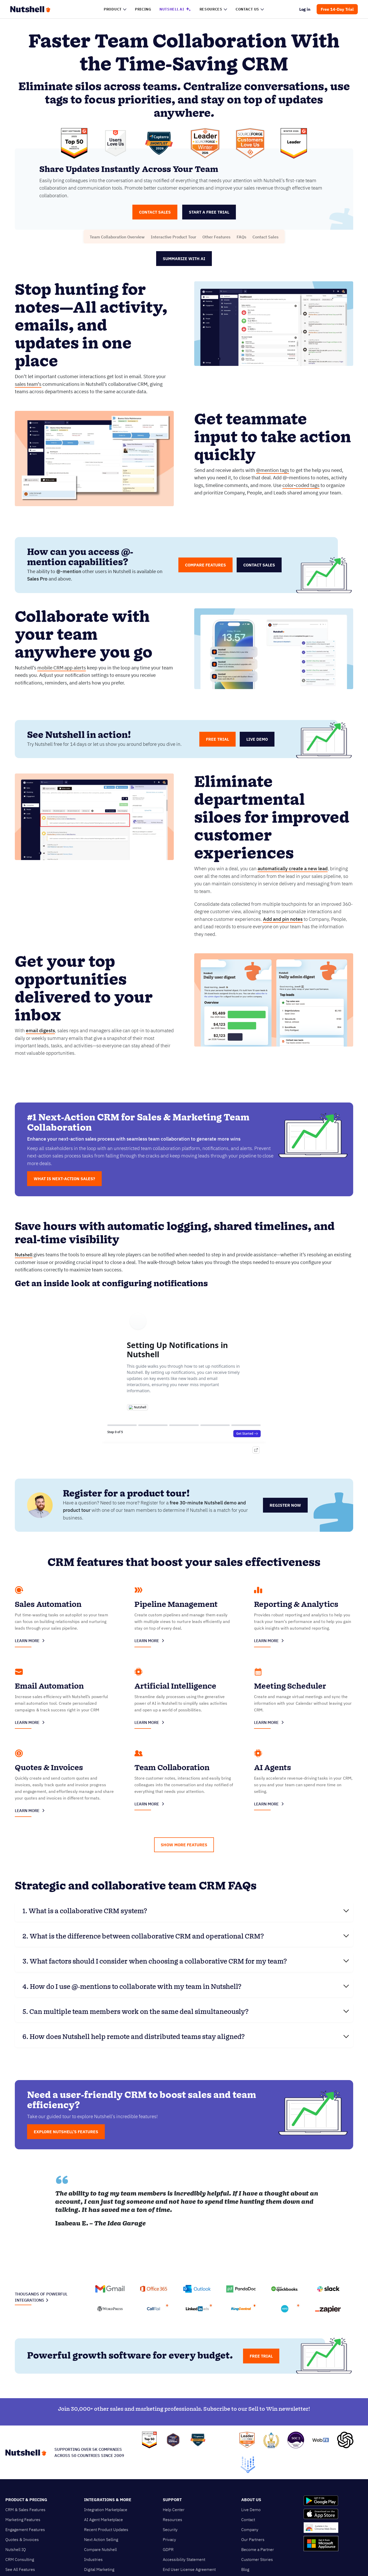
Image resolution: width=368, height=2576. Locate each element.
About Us (251, 2499)
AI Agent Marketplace (103, 2519)
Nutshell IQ (15, 2549)
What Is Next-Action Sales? (64, 1178)
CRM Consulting (19, 2559)
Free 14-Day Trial (337, 9)
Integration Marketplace (105, 2509)
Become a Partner (257, 2549)
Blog (245, 2569)
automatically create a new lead (293, 868)
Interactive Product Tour (173, 236)
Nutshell (23, 1255)
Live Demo (251, 2509)
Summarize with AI (184, 258)
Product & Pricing (26, 2499)
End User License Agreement (189, 2569)
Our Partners (252, 2539)
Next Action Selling (101, 2539)
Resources (172, 2519)
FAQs (241, 236)
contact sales (259, 564)
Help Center (174, 2509)
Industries (93, 2559)
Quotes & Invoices (22, 2539)
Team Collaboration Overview (117, 236)
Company (249, 2529)
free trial (217, 739)
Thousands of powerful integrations (41, 2297)
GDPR (168, 2549)
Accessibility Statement (184, 2559)
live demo (257, 739)
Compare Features (205, 564)
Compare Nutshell (100, 2549)
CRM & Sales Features (25, 2509)
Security (170, 2529)
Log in (305, 9)
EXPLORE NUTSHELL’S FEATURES (66, 2131)
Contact (248, 2519)
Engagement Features (25, 2529)
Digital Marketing (99, 2569)
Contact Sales (155, 212)
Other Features (216, 236)
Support (172, 2499)
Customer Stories (257, 2559)
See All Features (20, 2569)
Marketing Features (22, 2519)
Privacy (169, 2539)
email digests (40, 1030)
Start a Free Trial (209, 212)
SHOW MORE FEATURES (184, 1844)
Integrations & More (107, 2499)
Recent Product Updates (106, 2529)
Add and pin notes (283, 919)
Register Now (285, 1505)
